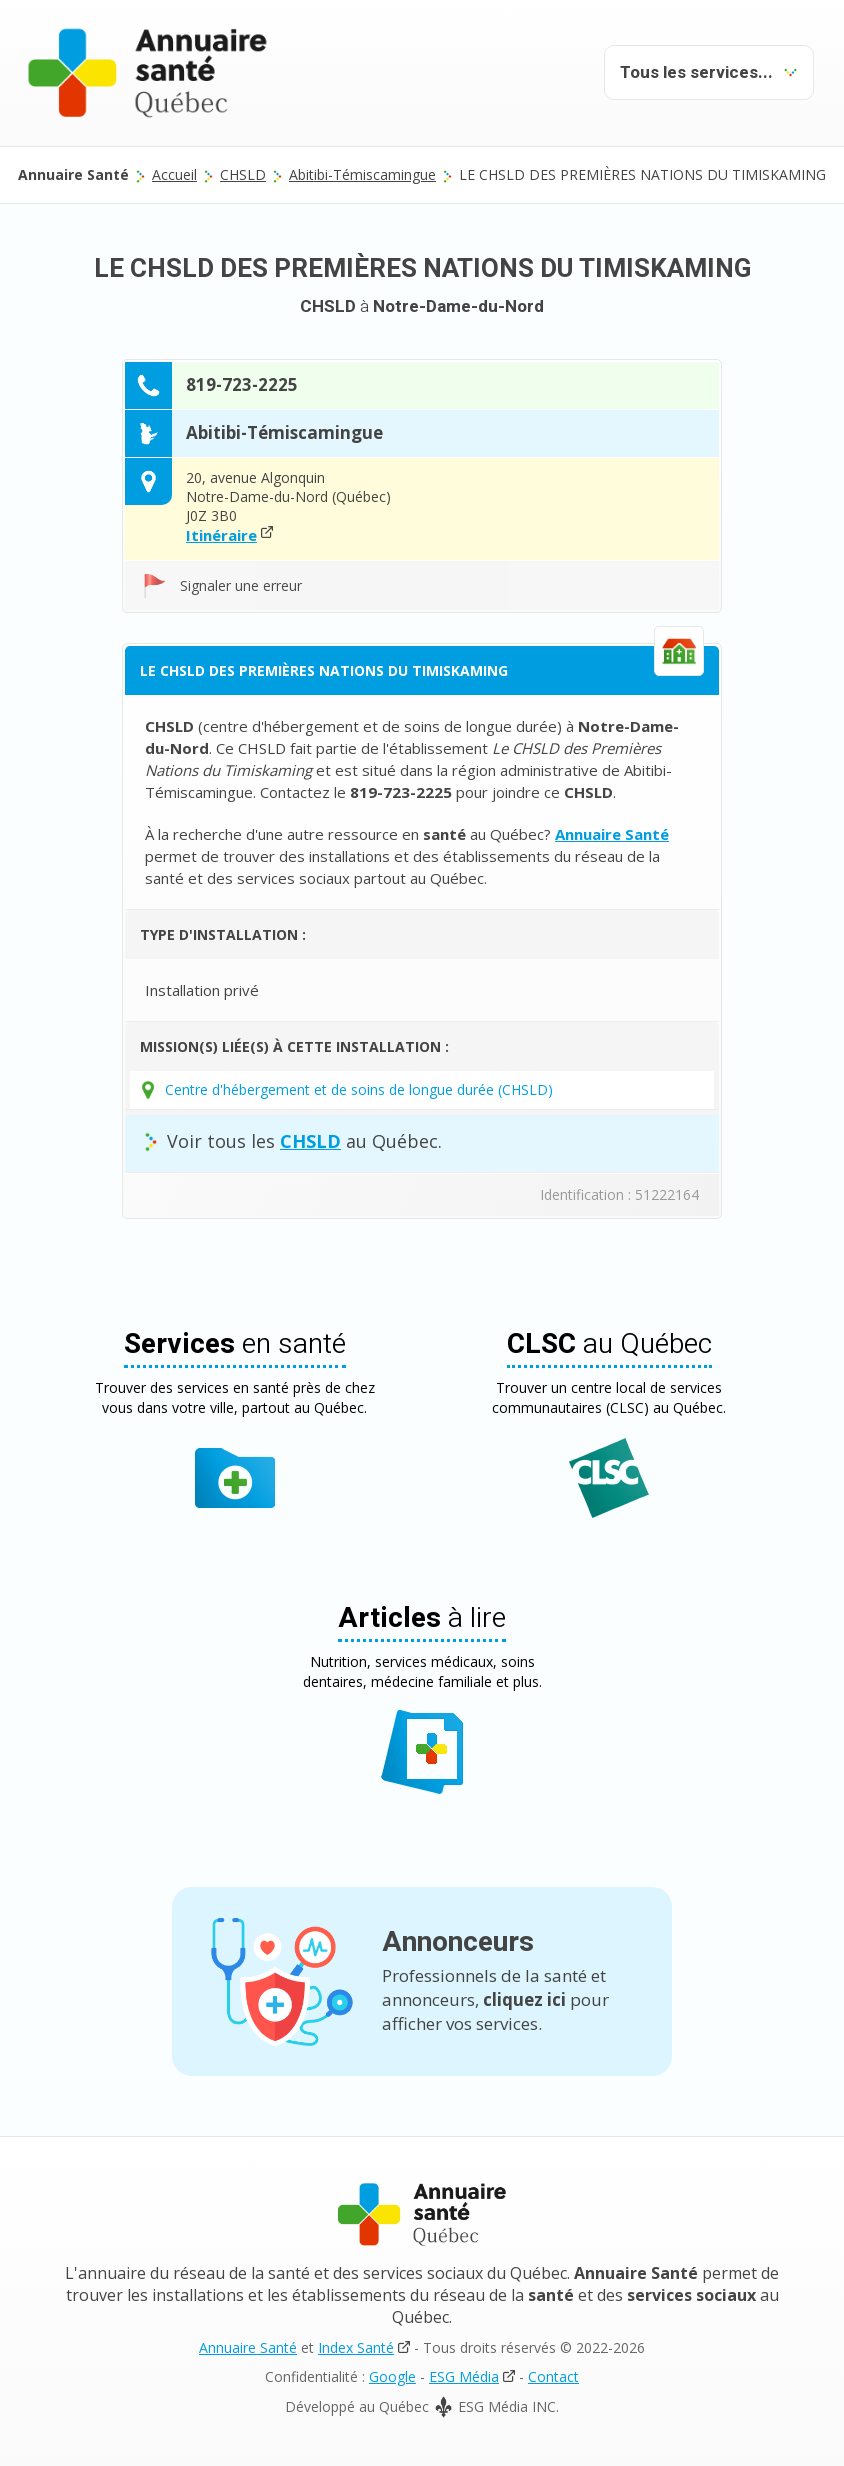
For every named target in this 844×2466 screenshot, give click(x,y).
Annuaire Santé (248, 2347)
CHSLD (243, 174)
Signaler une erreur (241, 585)
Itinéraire (221, 535)
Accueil (174, 174)
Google (392, 2376)
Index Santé (356, 2347)
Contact (553, 2376)
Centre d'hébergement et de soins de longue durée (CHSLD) (359, 1089)
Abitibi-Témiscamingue (362, 174)
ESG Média (464, 2376)
